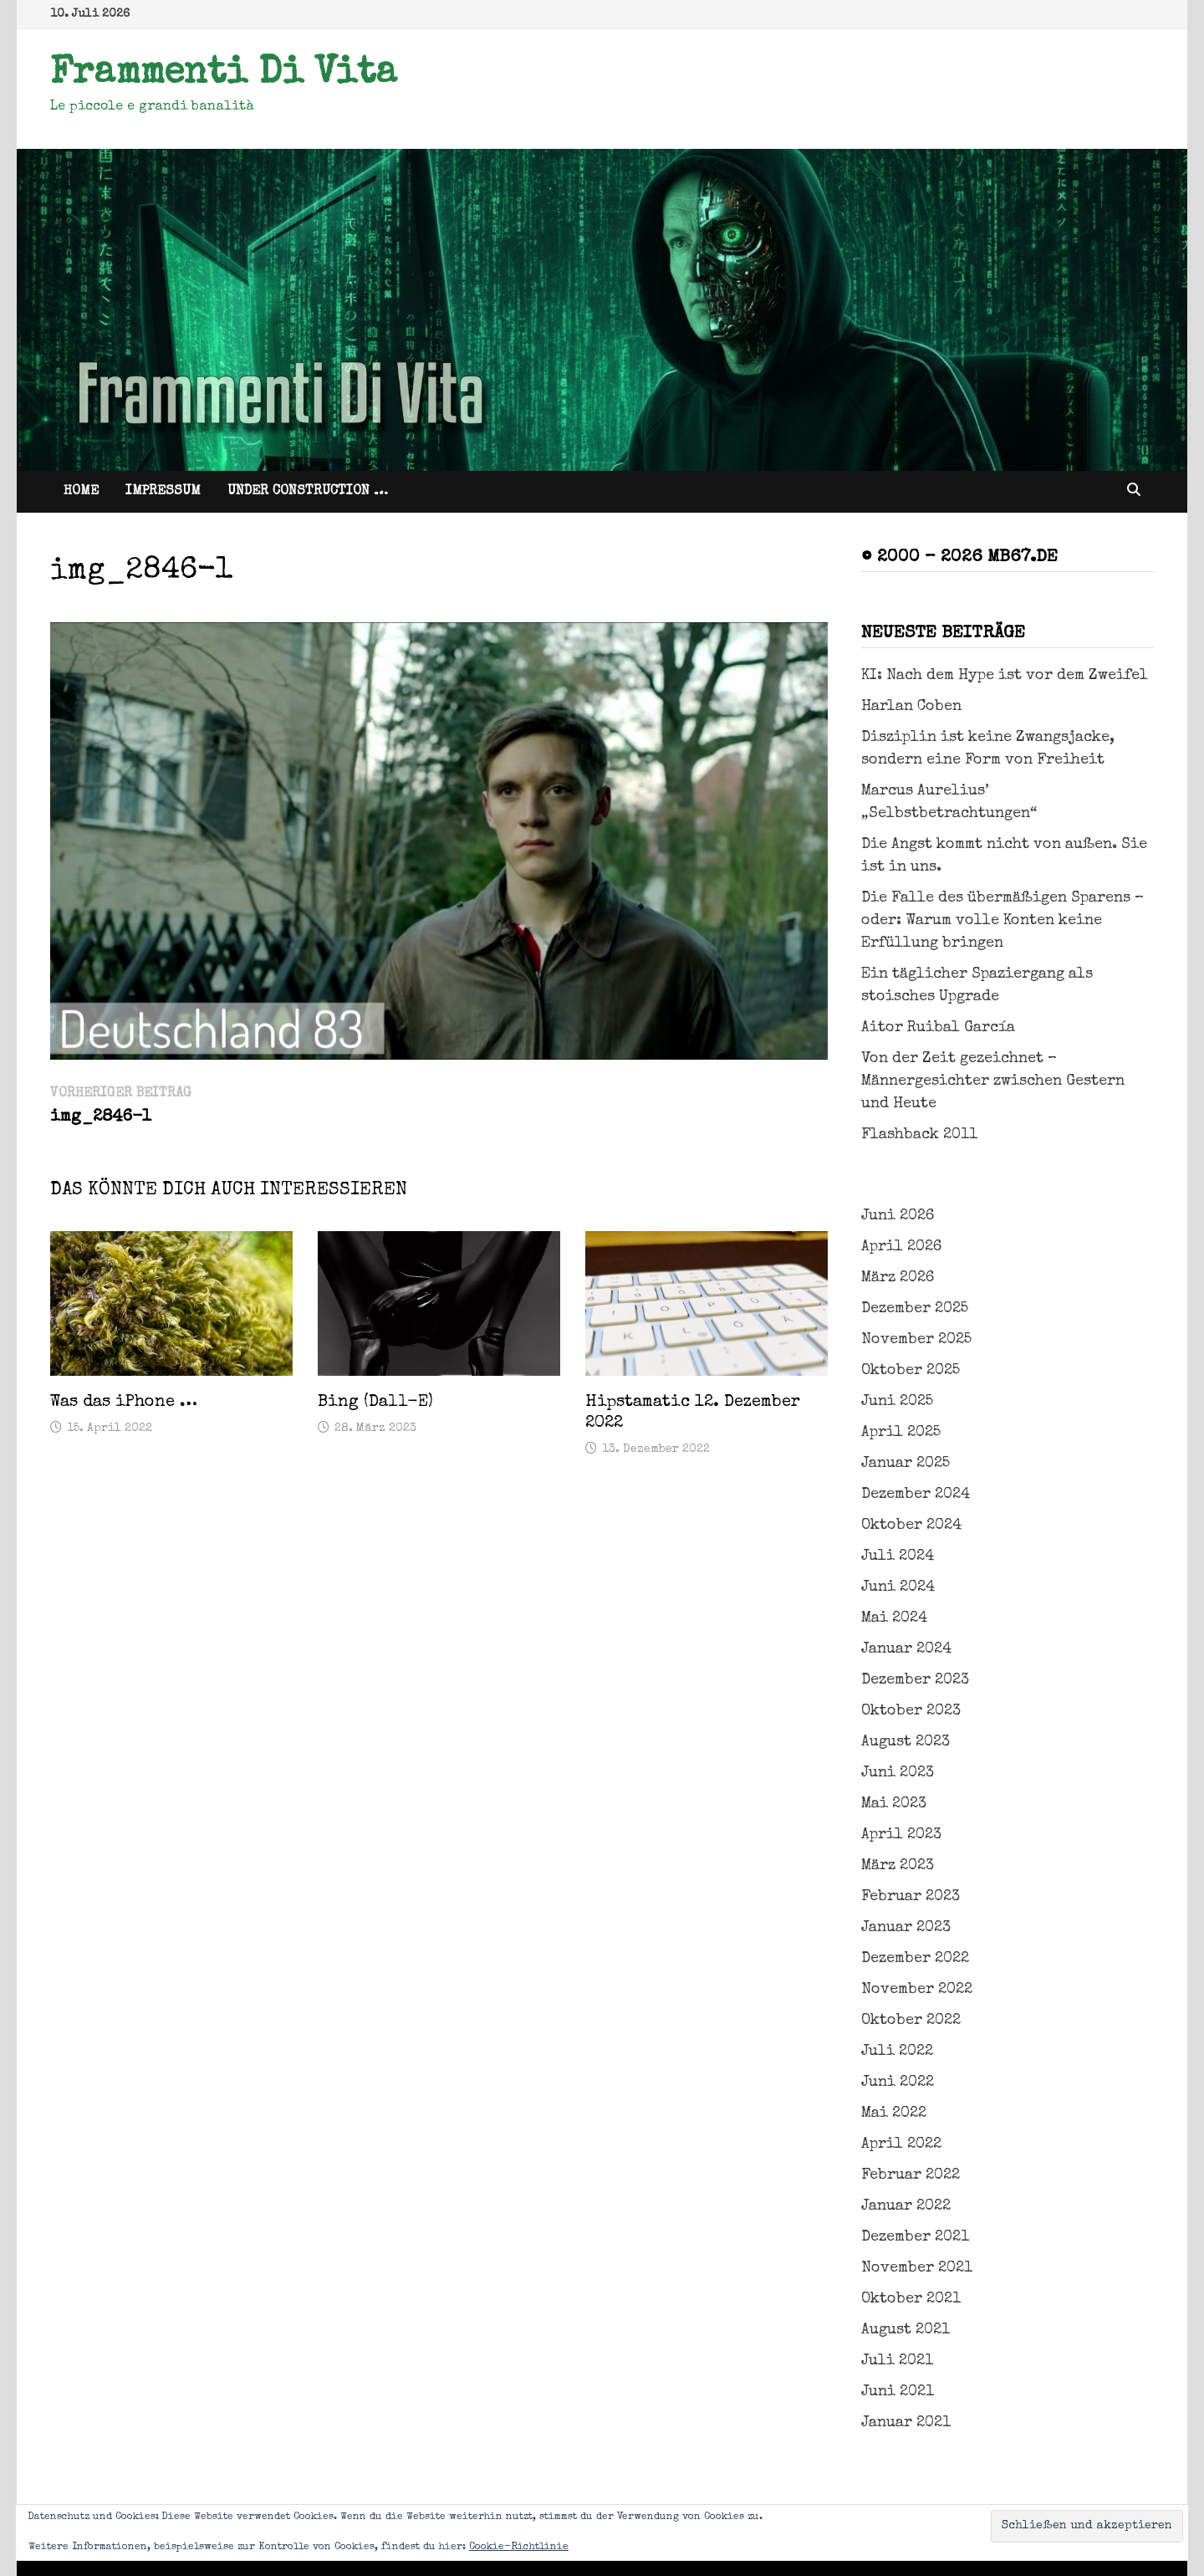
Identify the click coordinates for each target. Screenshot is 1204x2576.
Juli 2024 (897, 1556)
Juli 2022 (897, 2051)
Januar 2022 (906, 2206)
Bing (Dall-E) (375, 1402)
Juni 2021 (897, 2392)
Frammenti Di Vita (223, 74)
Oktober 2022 (911, 2020)
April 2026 (901, 1247)
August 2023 (905, 1742)
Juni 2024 (898, 1587)
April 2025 (901, 1432)
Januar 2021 (906, 2422)
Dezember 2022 (915, 1958)
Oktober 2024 (911, 1525)
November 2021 (916, 2268)
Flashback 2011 (919, 1134)
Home (81, 491)
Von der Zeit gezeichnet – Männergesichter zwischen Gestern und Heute (993, 1081)
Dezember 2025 (914, 1308)
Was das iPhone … (123, 1402)
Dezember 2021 (915, 2237)
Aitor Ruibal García (938, 1027)
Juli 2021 (897, 2361)
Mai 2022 (893, 2113)
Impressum (163, 491)
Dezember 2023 (915, 1680)
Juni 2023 (897, 1773)
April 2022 (901, 2144)
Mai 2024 (894, 1618)
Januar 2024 (906, 1649)
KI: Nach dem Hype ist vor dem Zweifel (1004, 675)
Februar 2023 (910, 1896)
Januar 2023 (906, 1927)
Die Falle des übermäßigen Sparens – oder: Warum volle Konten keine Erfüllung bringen (1002, 921)
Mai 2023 (893, 1804)
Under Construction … (307, 491)
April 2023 (901, 1835)
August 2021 (905, 2330)
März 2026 (897, 1277)
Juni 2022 (897, 2082)
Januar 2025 (905, 1463)
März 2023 (897, 1865)
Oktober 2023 (911, 1711)
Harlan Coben (911, 706)
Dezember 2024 (915, 1494)
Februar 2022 (910, 2175)
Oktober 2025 (910, 1370)
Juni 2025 (897, 1401)
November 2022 (916, 1989)
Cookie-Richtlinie (519, 2548)
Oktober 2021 (911, 2299)
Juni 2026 (897, 1216)
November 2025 (916, 1339)
